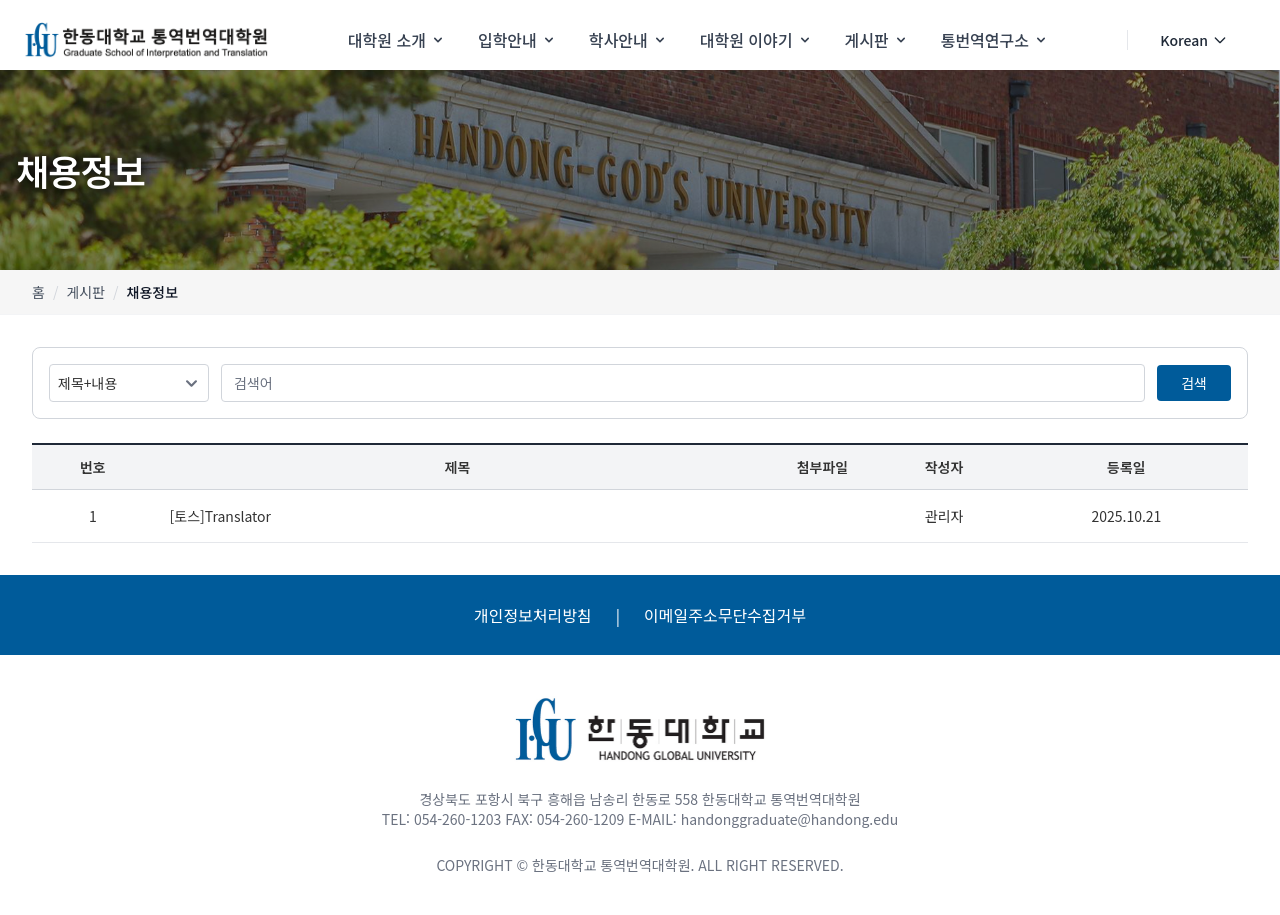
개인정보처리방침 (533, 615)
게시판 (877, 40)
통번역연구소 (995, 40)
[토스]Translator (220, 516)
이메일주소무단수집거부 (725, 615)
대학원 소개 (397, 40)
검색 (1194, 383)
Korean (1194, 40)
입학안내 (517, 40)
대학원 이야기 (756, 40)
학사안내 (628, 40)
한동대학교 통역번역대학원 (611, 865)
